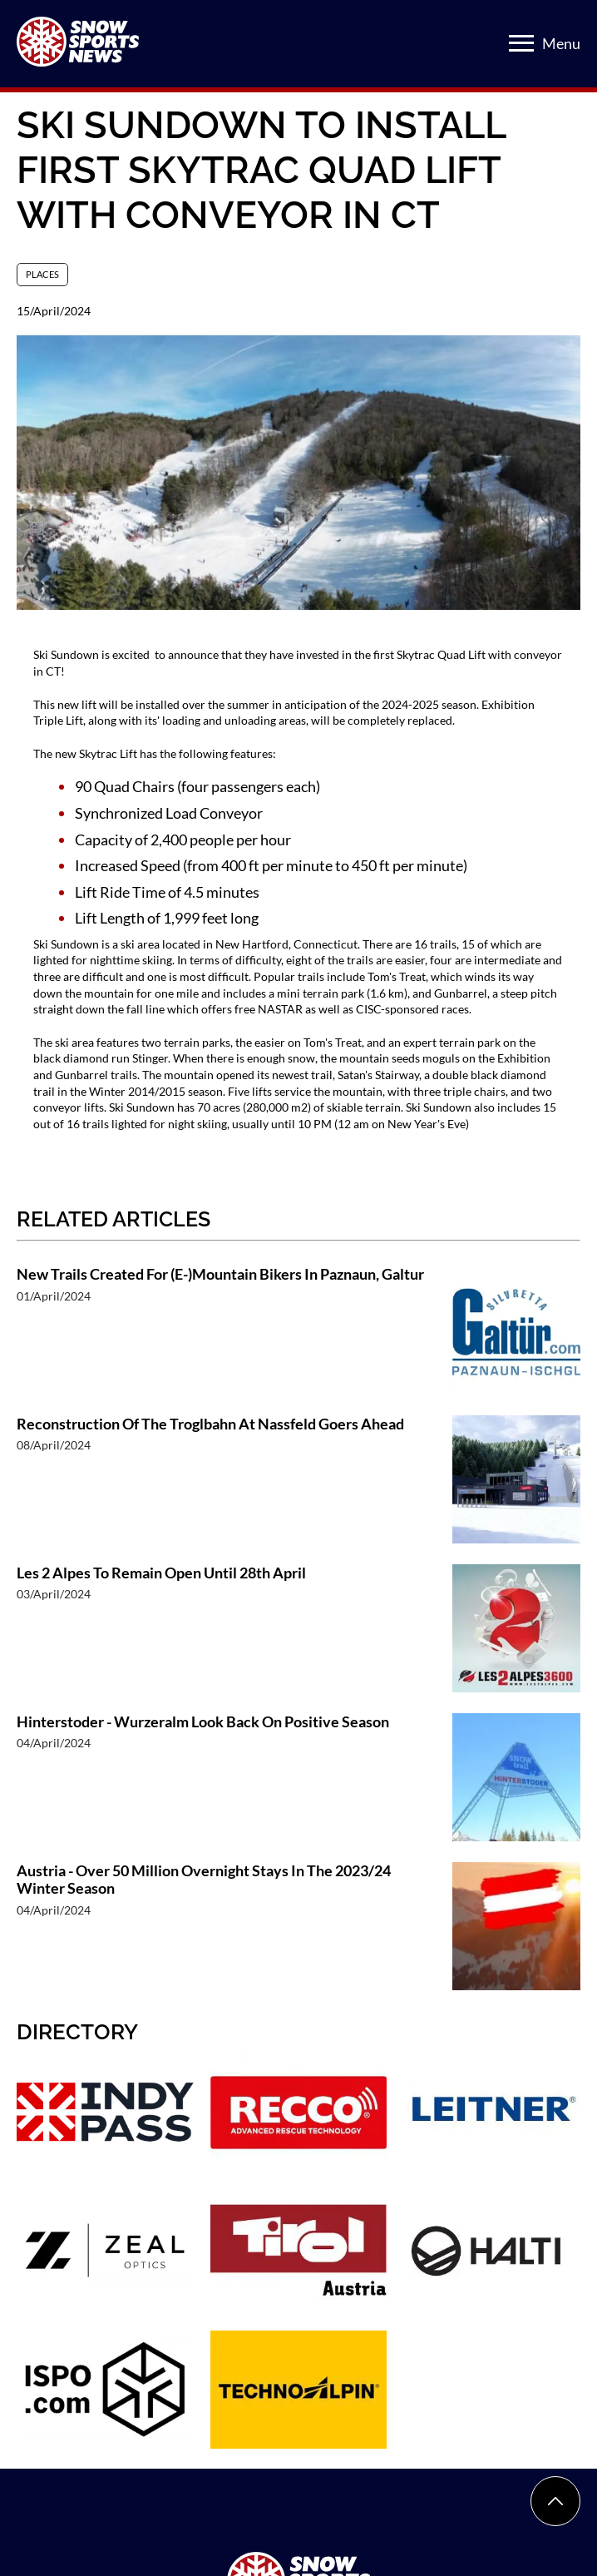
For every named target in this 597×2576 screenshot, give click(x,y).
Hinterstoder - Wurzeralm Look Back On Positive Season (203, 1722)
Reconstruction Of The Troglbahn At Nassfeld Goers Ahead (210, 1424)
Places (42, 274)
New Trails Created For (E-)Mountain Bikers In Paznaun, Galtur (220, 1274)
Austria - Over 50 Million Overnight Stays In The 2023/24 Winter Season (204, 1880)
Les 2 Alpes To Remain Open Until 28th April (161, 1573)
